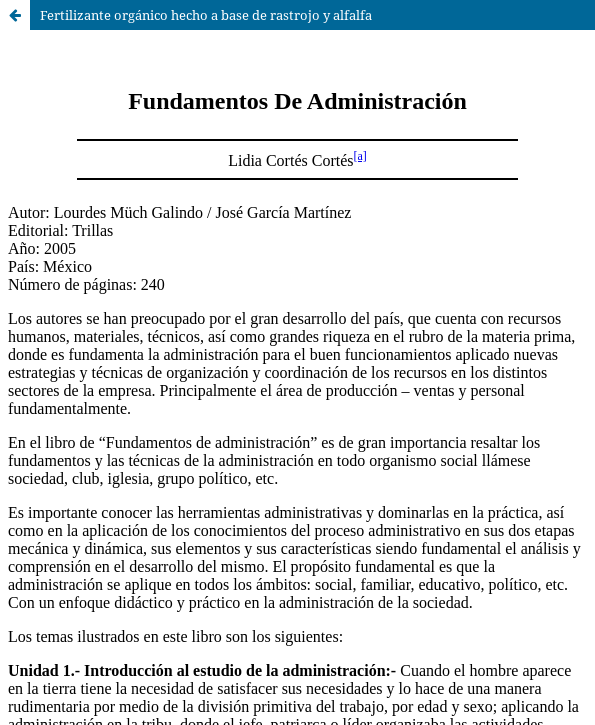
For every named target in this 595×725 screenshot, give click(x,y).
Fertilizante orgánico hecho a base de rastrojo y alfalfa (206, 15)
